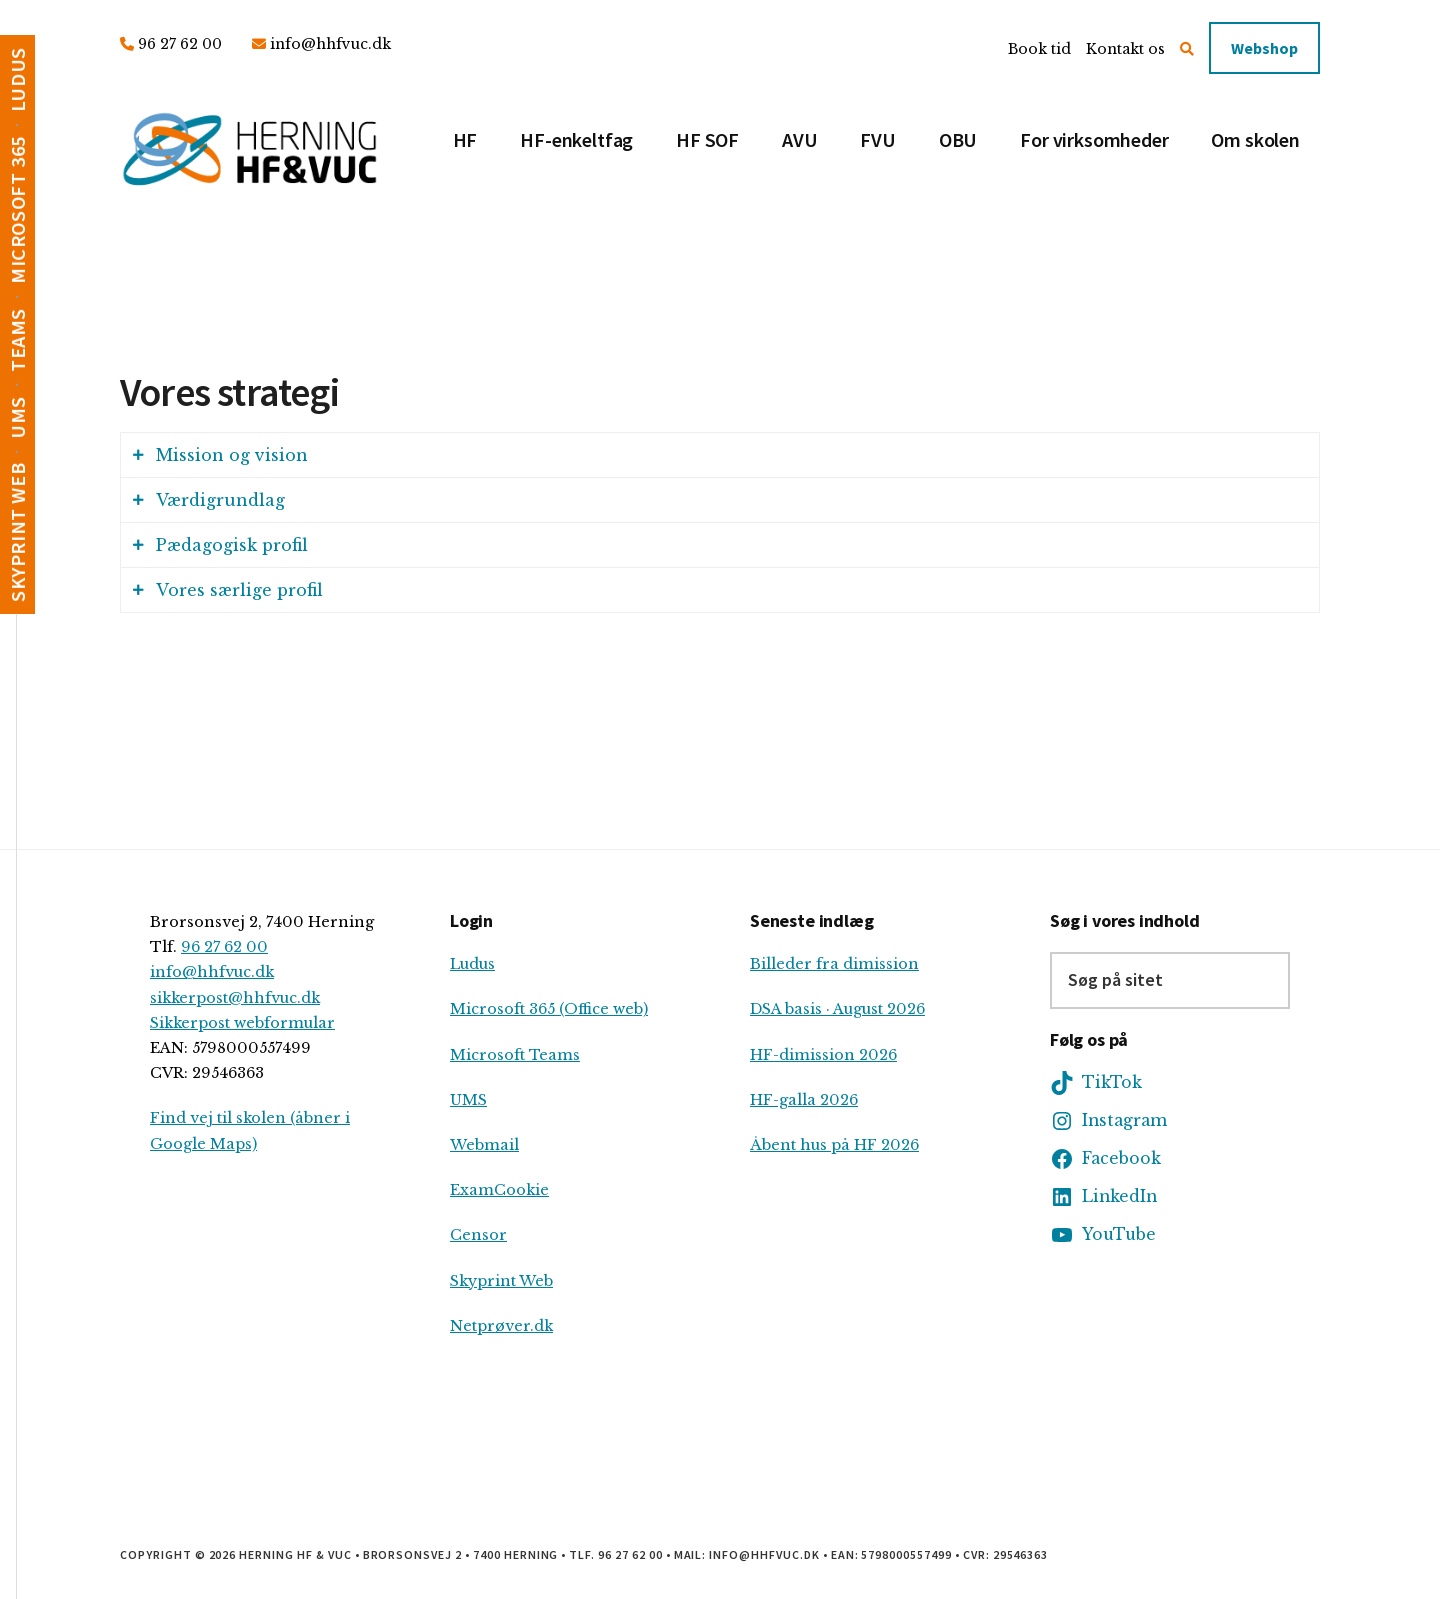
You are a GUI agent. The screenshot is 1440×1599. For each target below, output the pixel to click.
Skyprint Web (501, 1281)
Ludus (472, 964)
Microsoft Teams (515, 1055)
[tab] (720, 455)
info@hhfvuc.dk (330, 44)
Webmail (484, 1145)
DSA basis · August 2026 (837, 1009)
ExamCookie (499, 1190)
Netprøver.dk (501, 1326)
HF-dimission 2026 (823, 1055)
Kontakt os (1125, 49)
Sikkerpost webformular (242, 1023)
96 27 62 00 (180, 44)
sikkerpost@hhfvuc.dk (235, 998)
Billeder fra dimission (834, 964)
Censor (478, 1235)
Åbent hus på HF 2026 (834, 1145)
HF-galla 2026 (804, 1100)
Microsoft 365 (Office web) (549, 1009)
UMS (468, 1100)
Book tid (1039, 49)
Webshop (1264, 48)
